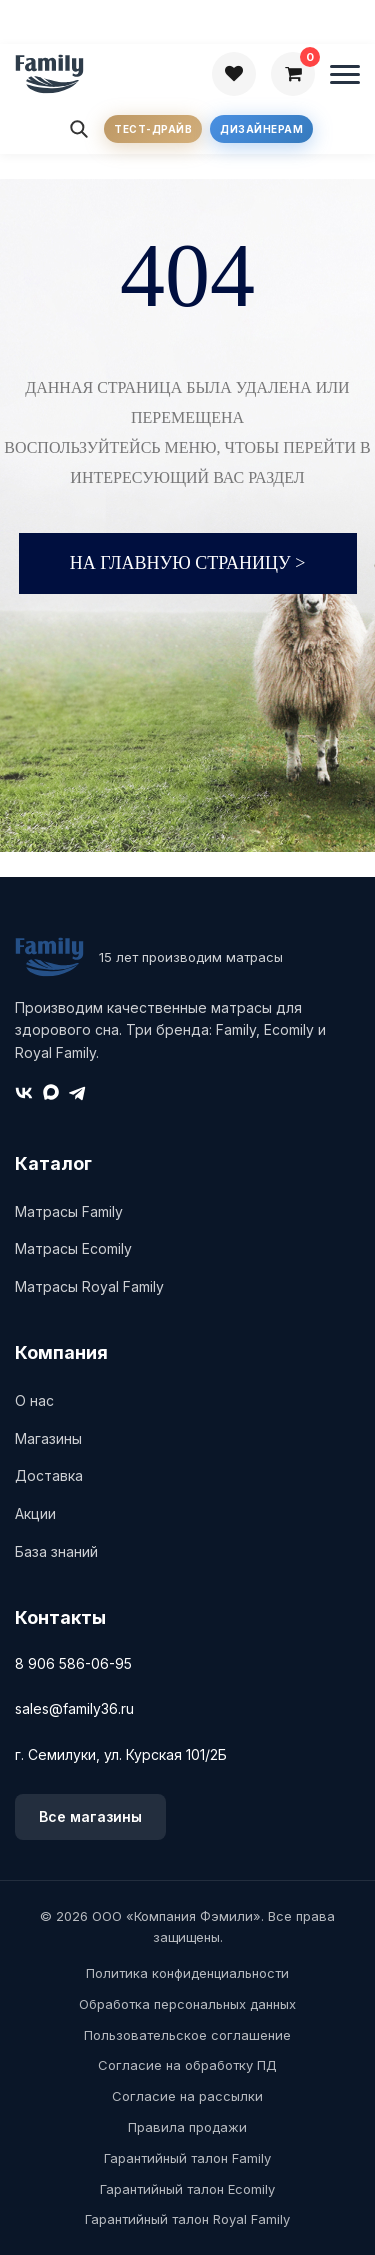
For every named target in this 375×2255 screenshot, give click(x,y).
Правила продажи (187, 2127)
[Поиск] (79, 129)
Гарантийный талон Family (187, 2158)
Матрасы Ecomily (73, 1248)
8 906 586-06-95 (73, 1663)
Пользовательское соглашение (187, 2035)
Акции (35, 1513)
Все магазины (90, 1816)
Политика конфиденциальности (187, 1973)
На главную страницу (188, 563)
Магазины (48, 1438)
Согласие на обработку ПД (187, 2065)
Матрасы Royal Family (89, 1286)
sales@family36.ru (74, 1708)
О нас (34, 1400)
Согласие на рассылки (187, 2096)
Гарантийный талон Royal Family (187, 2219)
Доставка (49, 1475)
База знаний (56, 1551)
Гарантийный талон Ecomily (187, 2189)
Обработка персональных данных (187, 2004)
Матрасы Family (69, 1211)
